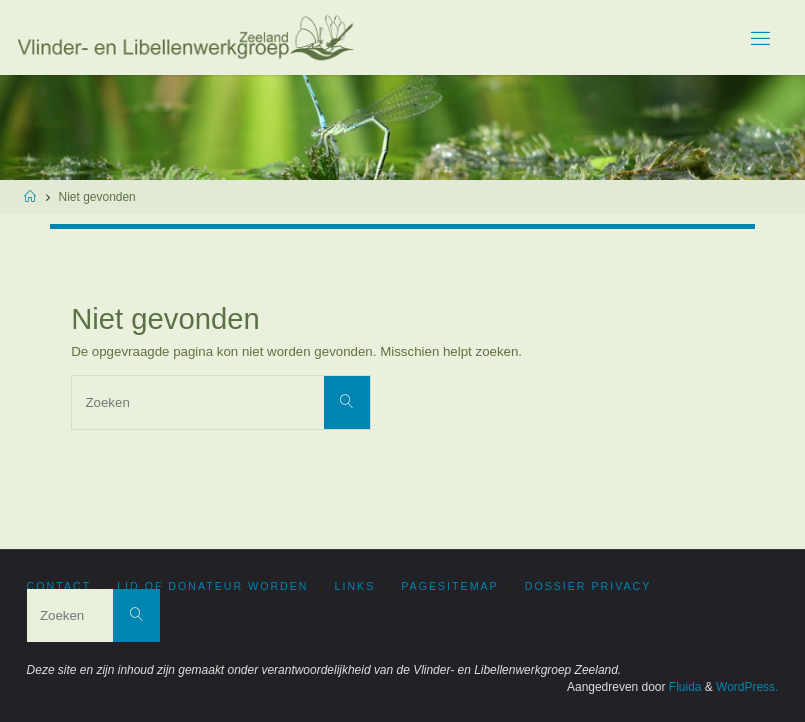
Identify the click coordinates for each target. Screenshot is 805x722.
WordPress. (747, 687)
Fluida (684, 687)
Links (355, 586)
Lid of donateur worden (212, 586)
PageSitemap (449, 586)
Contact (59, 586)
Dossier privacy (588, 586)
